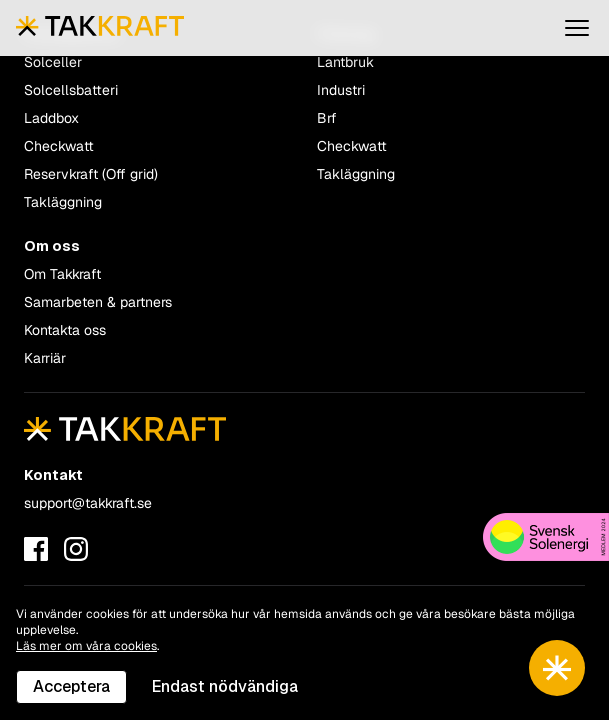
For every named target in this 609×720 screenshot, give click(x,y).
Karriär (45, 358)
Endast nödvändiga (225, 686)
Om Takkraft (62, 274)
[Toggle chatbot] (557, 668)
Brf (327, 118)
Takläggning (63, 202)
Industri (341, 90)
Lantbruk (345, 62)
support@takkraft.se (88, 503)
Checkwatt (59, 146)
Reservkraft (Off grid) (91, 174)
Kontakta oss (65, 330)
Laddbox (51, 118)
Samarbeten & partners (98, 302)
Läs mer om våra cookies (86, 646)
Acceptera (71, 686)
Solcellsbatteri (71, 90)
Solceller (53, 62)
